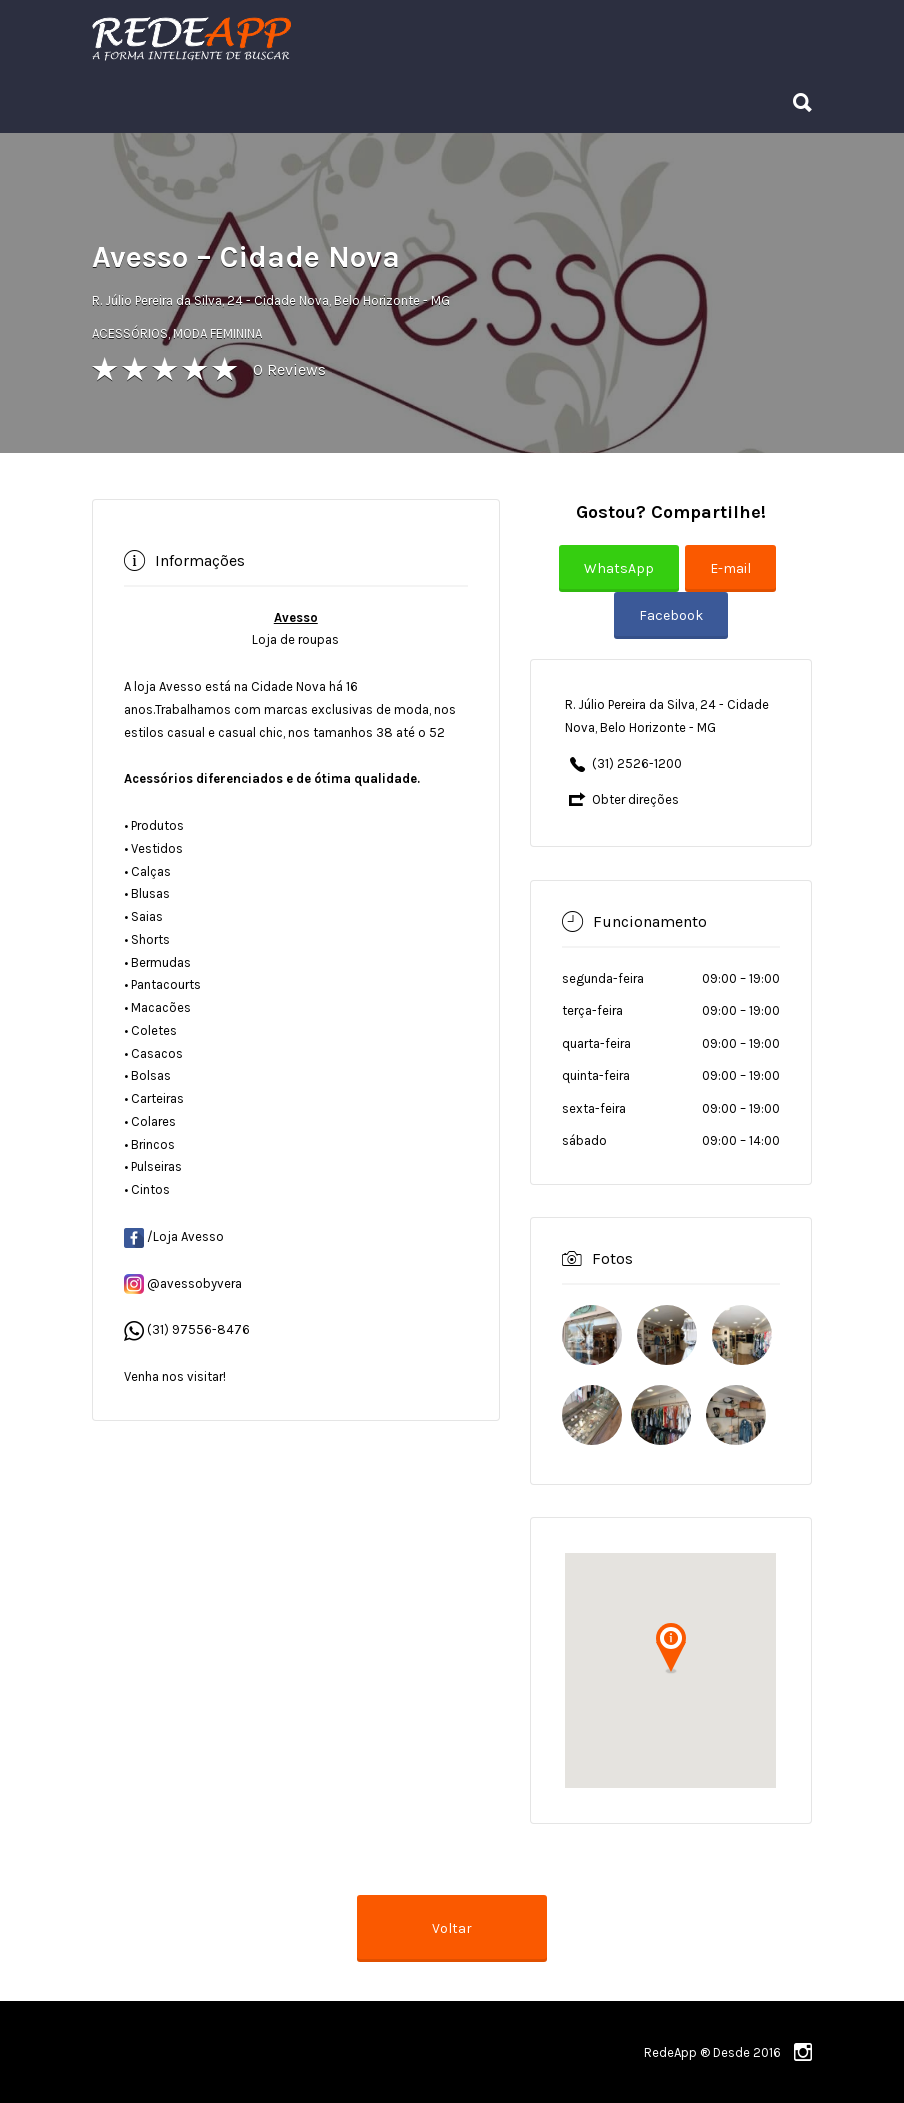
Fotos (612, 1258)
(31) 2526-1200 (637, 763)
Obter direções (635, 799)
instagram (803, 2052)
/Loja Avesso (174, 1236)
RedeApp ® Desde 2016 (712, 2052)
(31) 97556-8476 (198, 1329)
